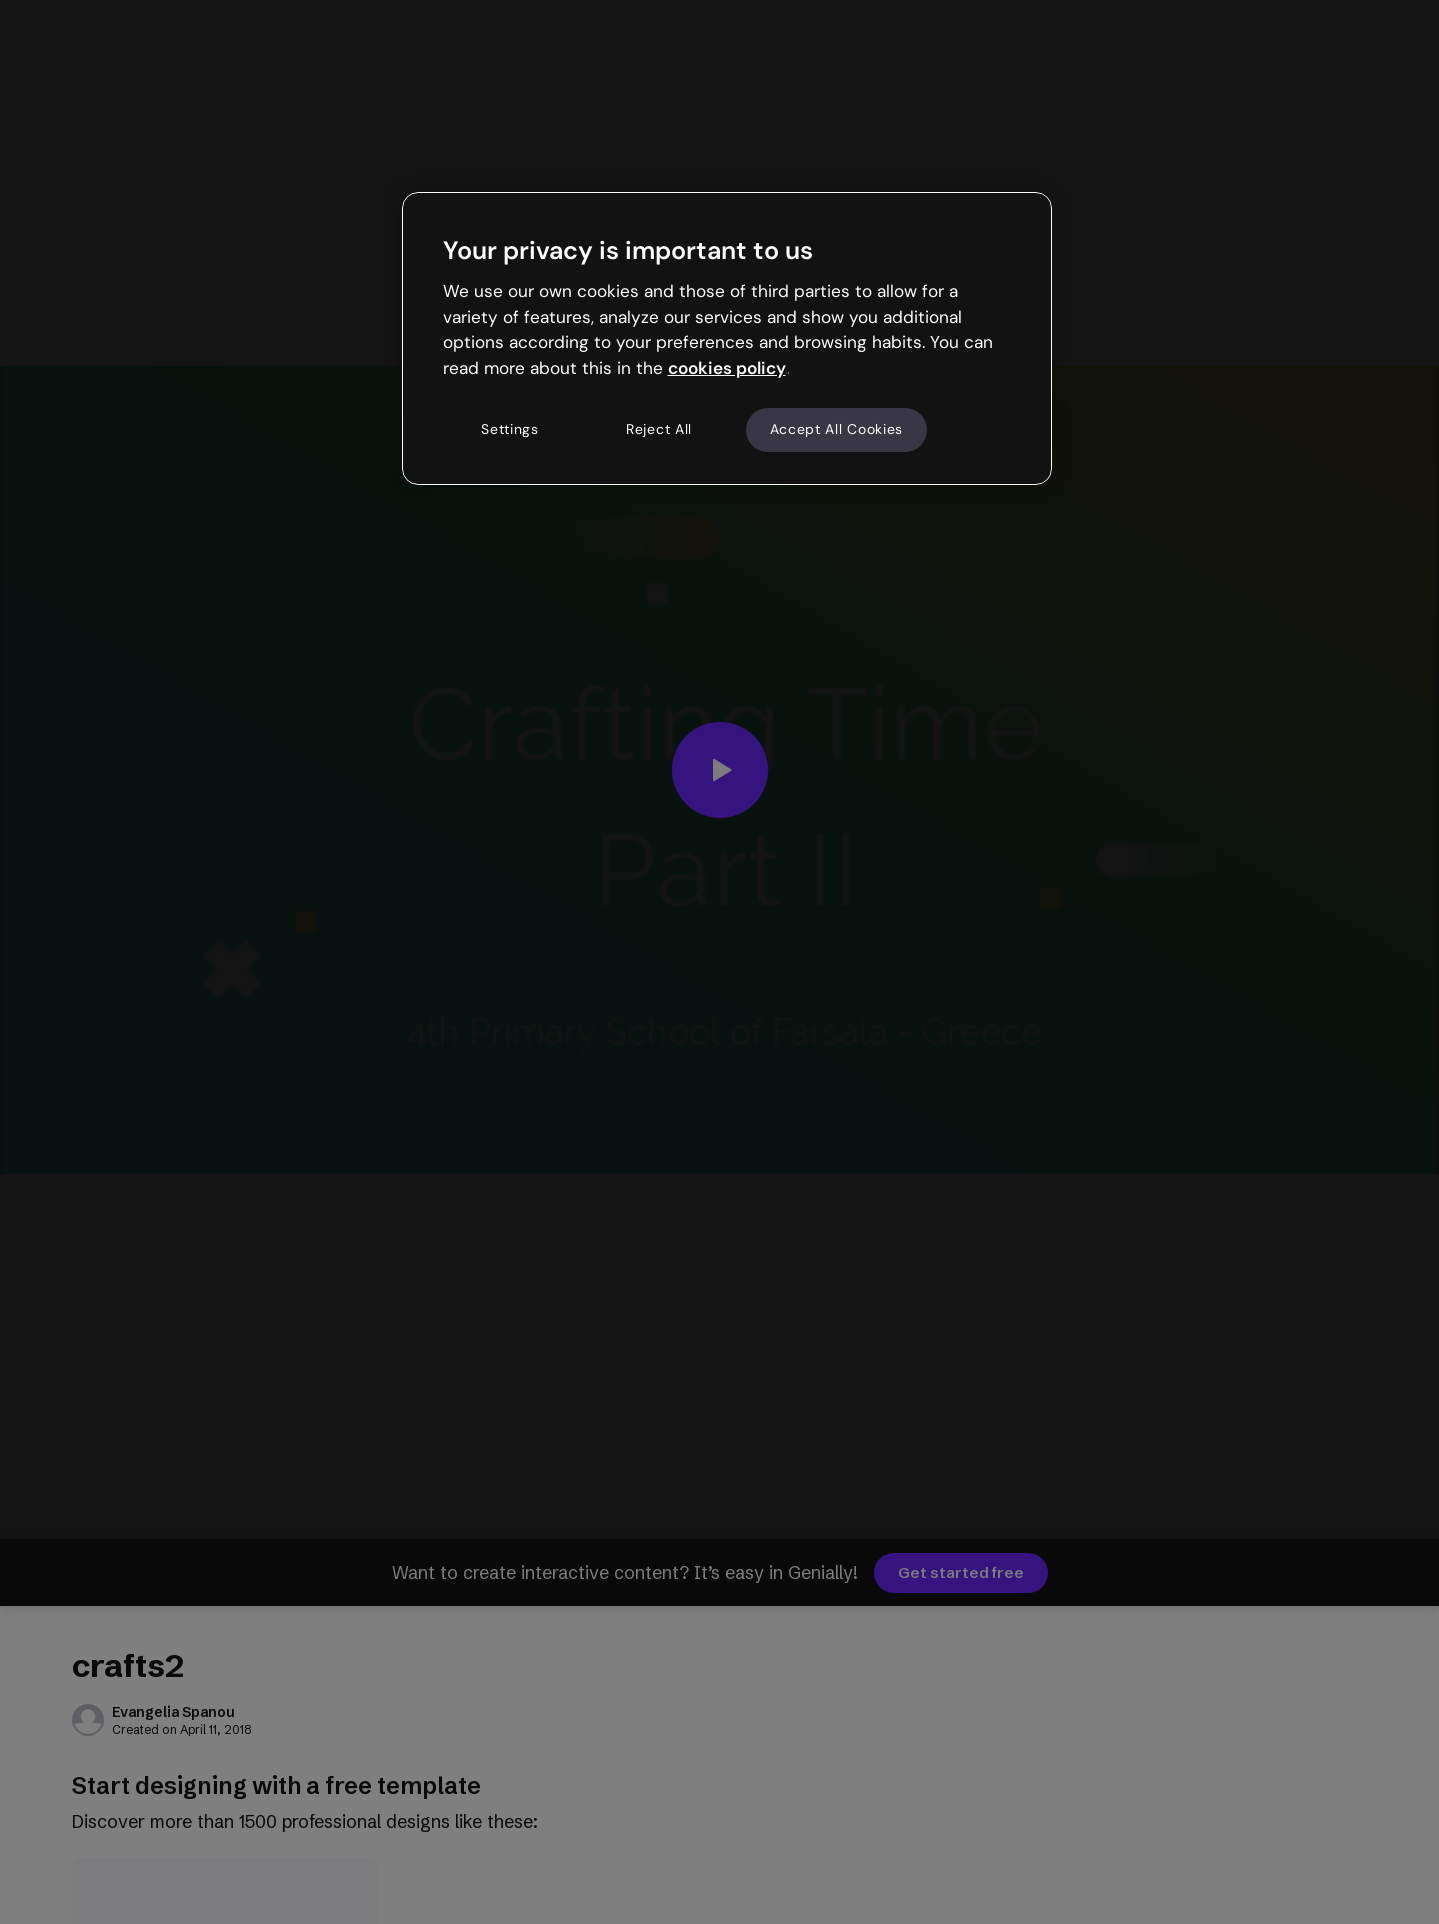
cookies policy (727, 368)
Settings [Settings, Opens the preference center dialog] (510, 429)
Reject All (659, 429)
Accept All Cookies (837, 429)
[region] (727, 338)
